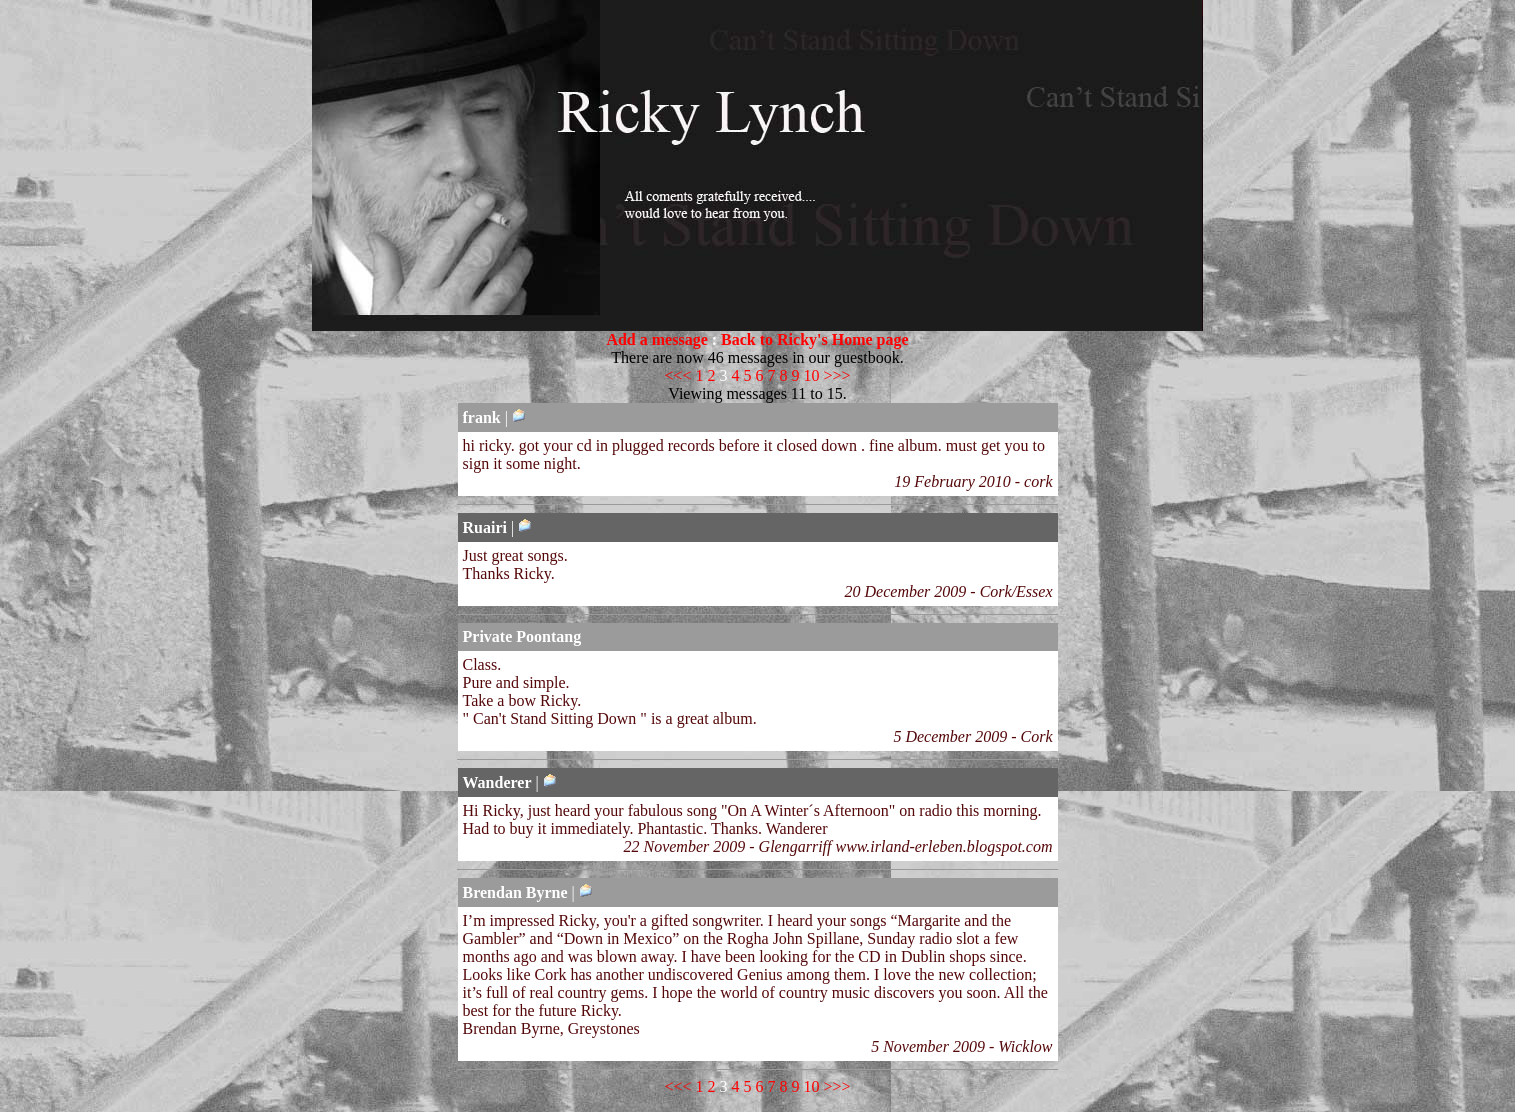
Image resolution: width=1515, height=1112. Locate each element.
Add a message (656, 339)
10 (812, 375)
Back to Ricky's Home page (815, 339)
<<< (677, 375)
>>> (837, 375)
